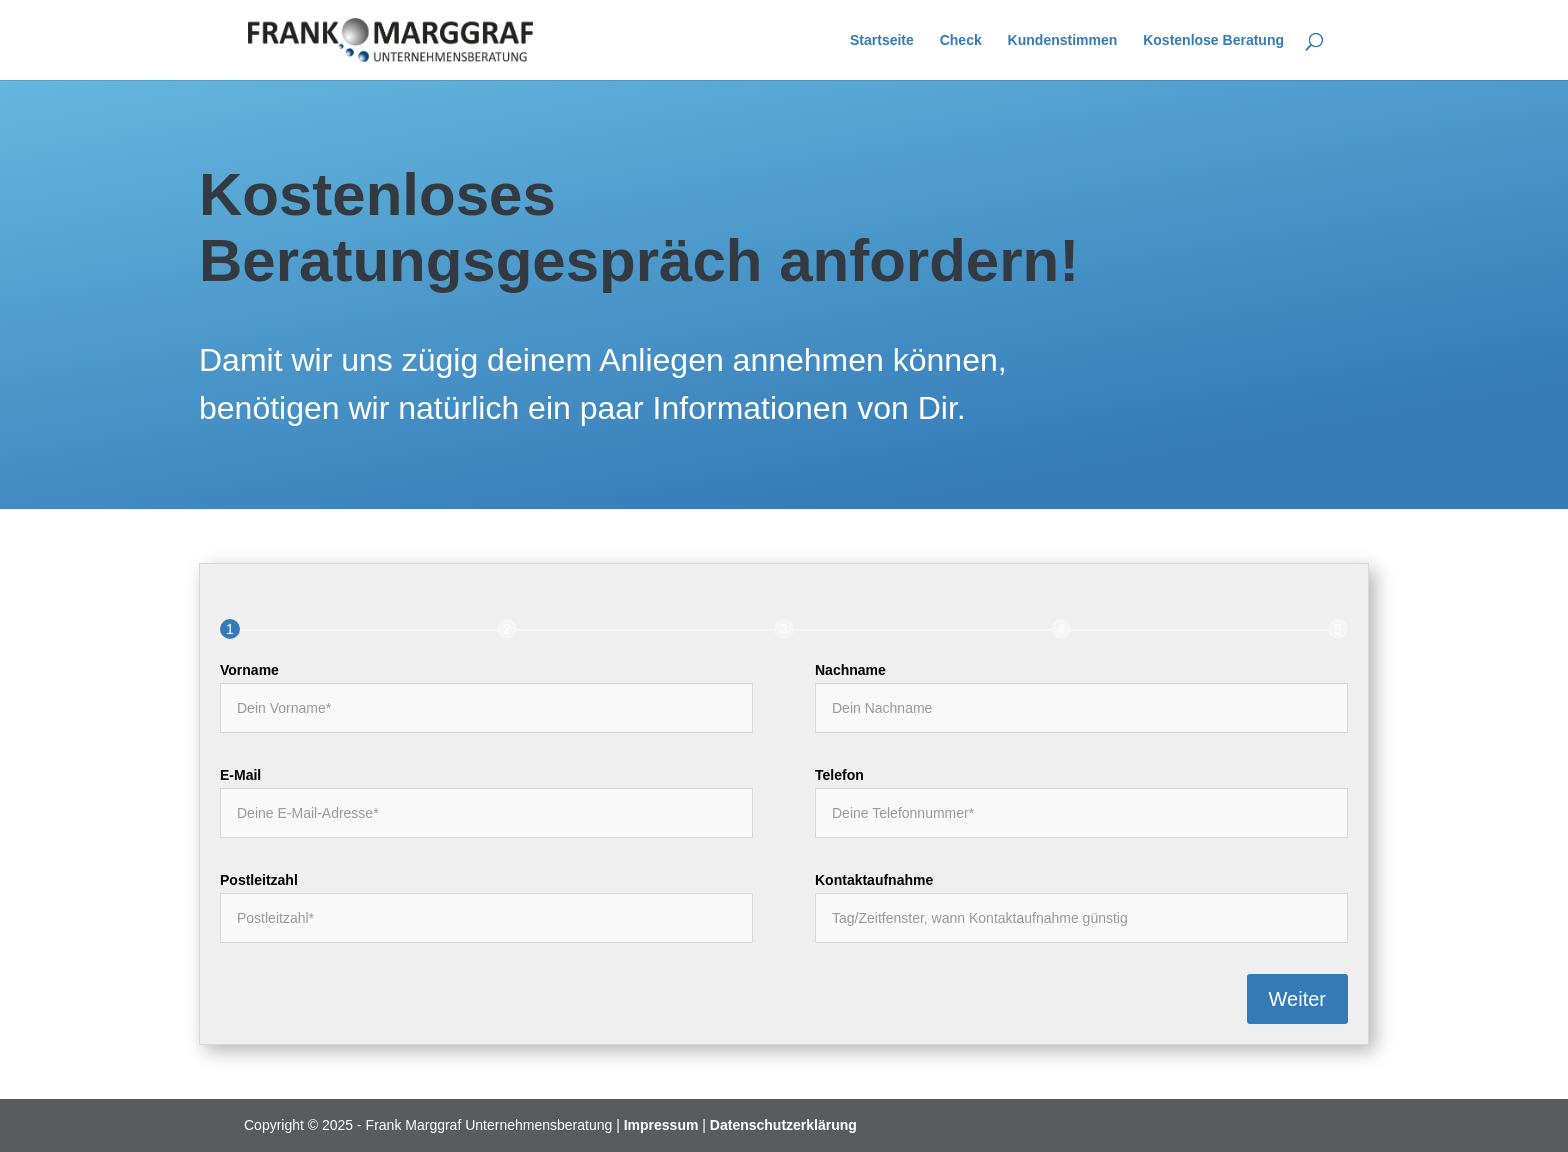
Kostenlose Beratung (1213, 40)
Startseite (882, 40)
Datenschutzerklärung (783, 1125)
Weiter (1297, 999)
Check (961, 40)
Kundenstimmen (1063, 40)
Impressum (661, 1125)
